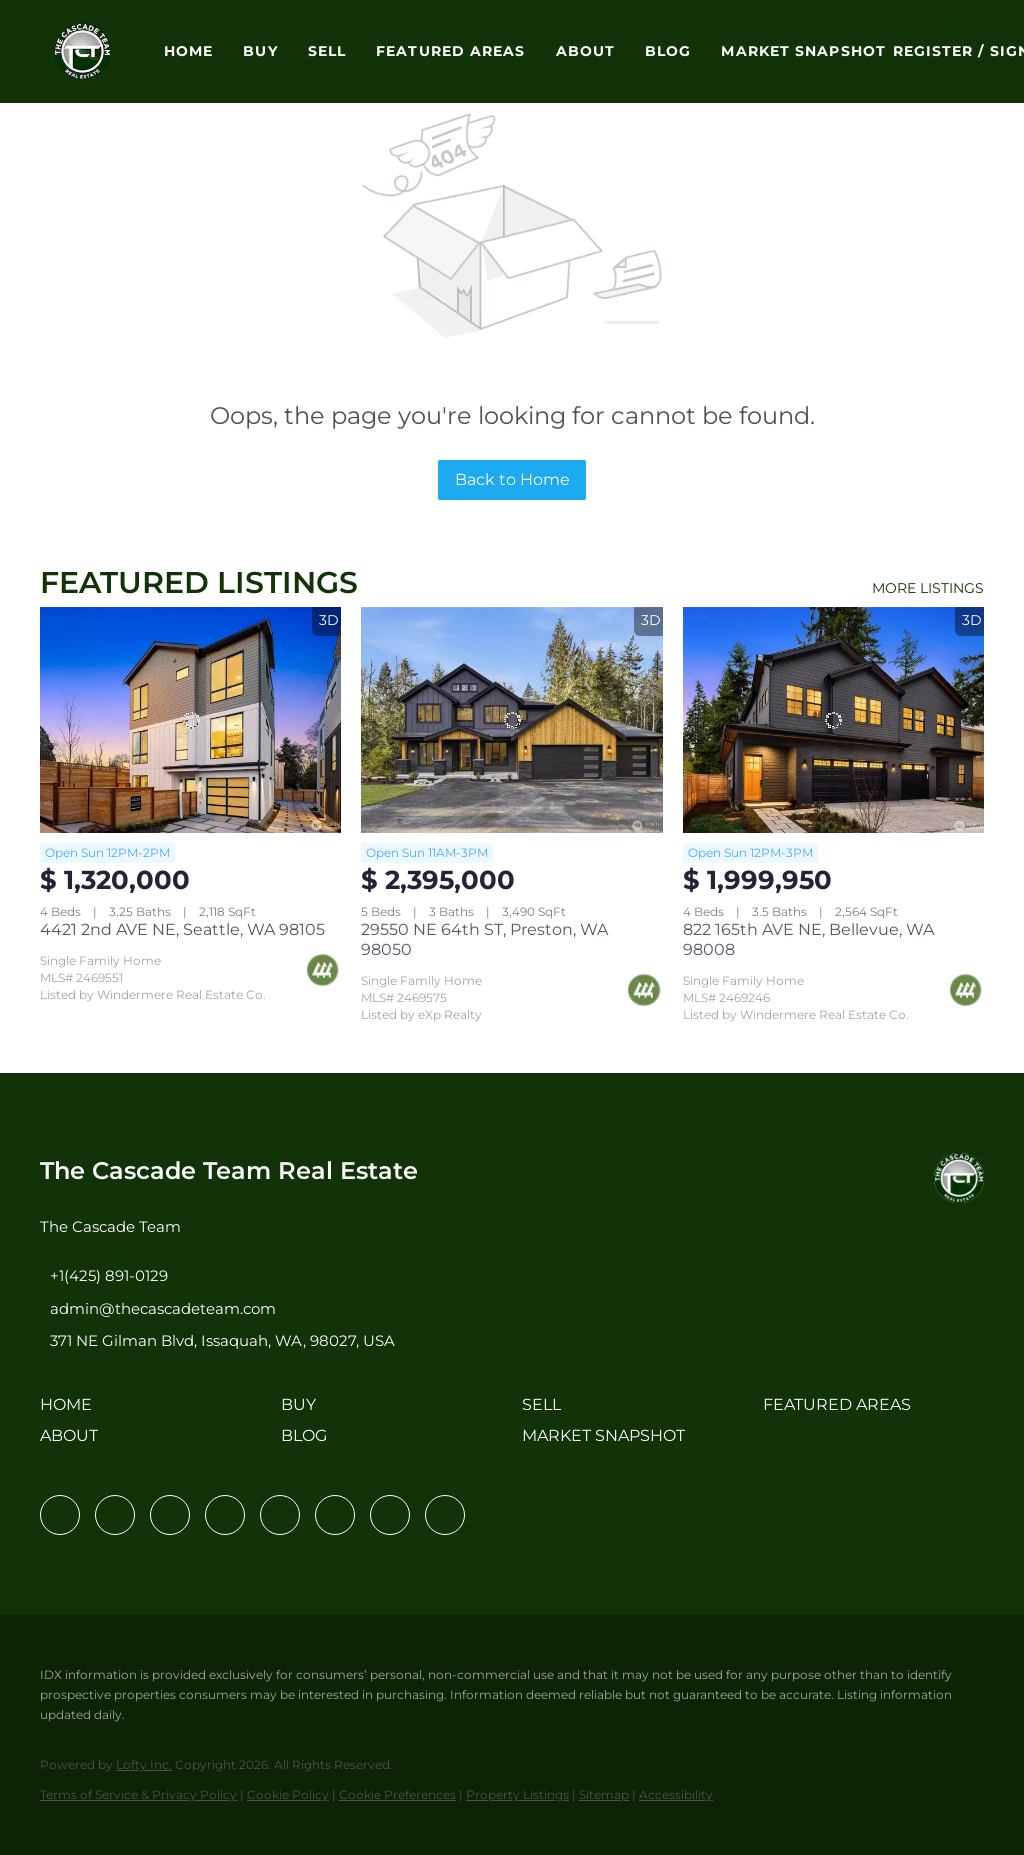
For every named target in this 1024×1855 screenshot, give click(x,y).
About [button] (586, 51)
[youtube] (335, 1515)
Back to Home (512, 479)
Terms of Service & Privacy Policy (138, 1794)
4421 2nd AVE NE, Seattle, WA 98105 (182, 929)
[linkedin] (115, 1515)
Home (188, 51)
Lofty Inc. (144, 1764)
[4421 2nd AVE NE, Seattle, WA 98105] (190, 720)
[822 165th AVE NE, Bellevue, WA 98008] (833, 720)
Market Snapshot (803, 51)
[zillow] (225, 1515)
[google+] (445, 1515)
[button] (82, 51)
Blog (668, 51)
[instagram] (280, 1515)
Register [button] (933, 51)
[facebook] (60, 1515)
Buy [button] (260, 51)
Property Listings (517, 1794)
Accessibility (676, 1794)
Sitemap (604, 1794)
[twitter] (170, 1515)
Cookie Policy (288, 1794)
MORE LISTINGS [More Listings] (928, 588)
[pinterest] (390, 1515)
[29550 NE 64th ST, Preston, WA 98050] (511, 720)
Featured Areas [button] (450, 51)
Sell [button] (327, 51)
